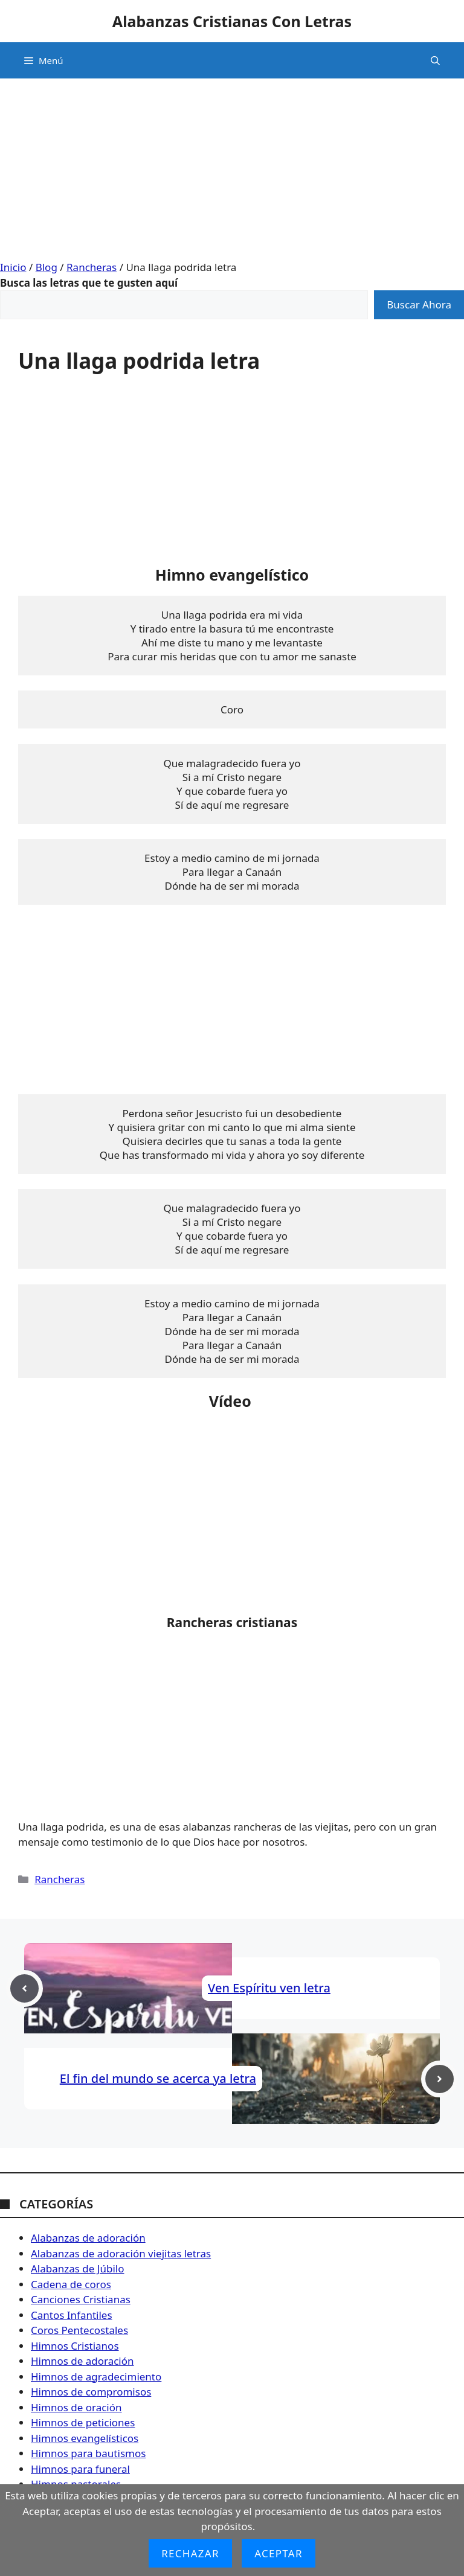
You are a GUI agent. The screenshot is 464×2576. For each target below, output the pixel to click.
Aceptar (278, 2553)
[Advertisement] (232, 162)
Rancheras (91, 267)
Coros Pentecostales (79, 2330)
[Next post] (439, 2079)
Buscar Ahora (419, 304)
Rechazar (190, 2553)
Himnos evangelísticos (84, 2438)
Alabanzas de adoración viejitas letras (121, 2253)
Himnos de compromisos (91, 2392)
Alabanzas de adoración (88, 2238)
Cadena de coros (71, 2284)
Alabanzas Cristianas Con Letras (232, 21)
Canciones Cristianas (80, 2299)
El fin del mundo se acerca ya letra (158, 2078)
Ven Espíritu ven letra (269, 1988)
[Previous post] (24, 1988)
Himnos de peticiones (83, 2422)
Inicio (13, 267)
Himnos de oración (76, 2407)
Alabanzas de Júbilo (77, 2268)
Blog (46, 267)
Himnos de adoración (82, 2361)
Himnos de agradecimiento (96, 2376)
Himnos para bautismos (88, 2453)
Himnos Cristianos (75, 2346)
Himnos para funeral (80, 2469)
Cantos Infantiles (71, 2315)
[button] (435, 60)
